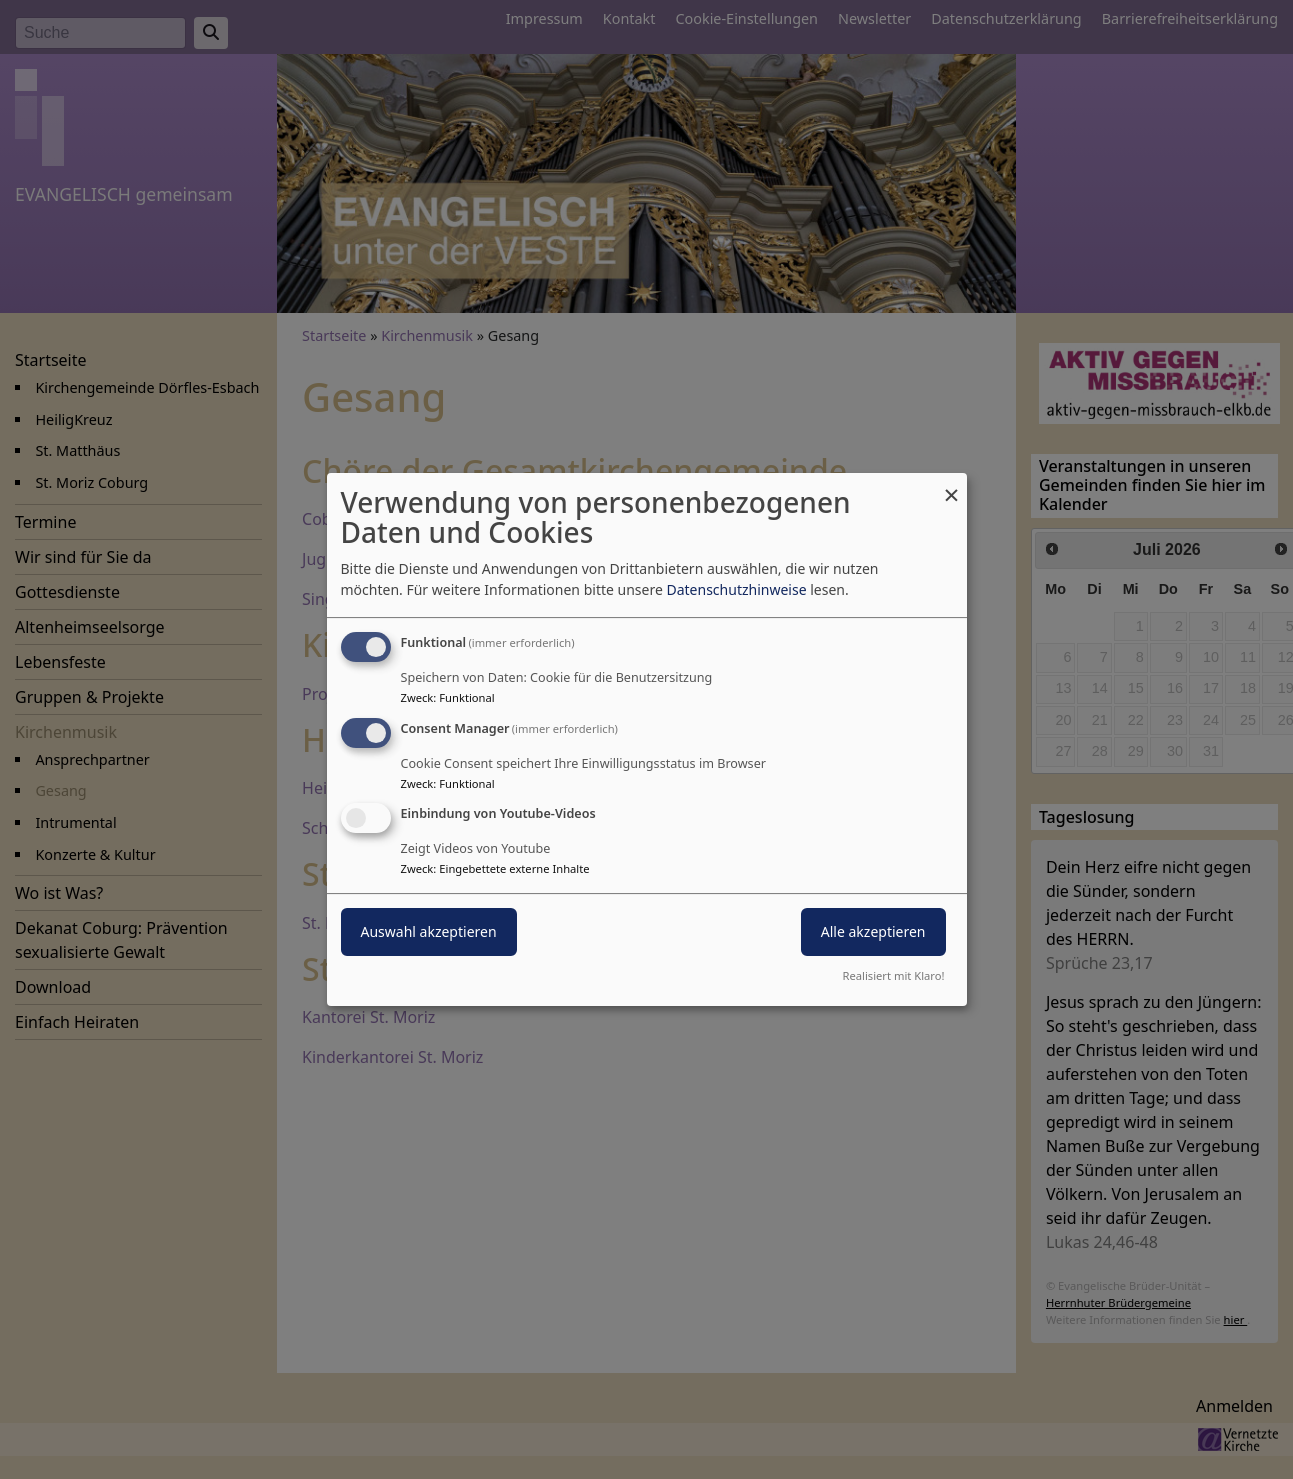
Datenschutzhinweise (736, 589)
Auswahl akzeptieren (429, 932)
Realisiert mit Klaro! (894, 975)
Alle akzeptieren (873, 932)
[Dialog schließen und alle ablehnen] (952, 485)
